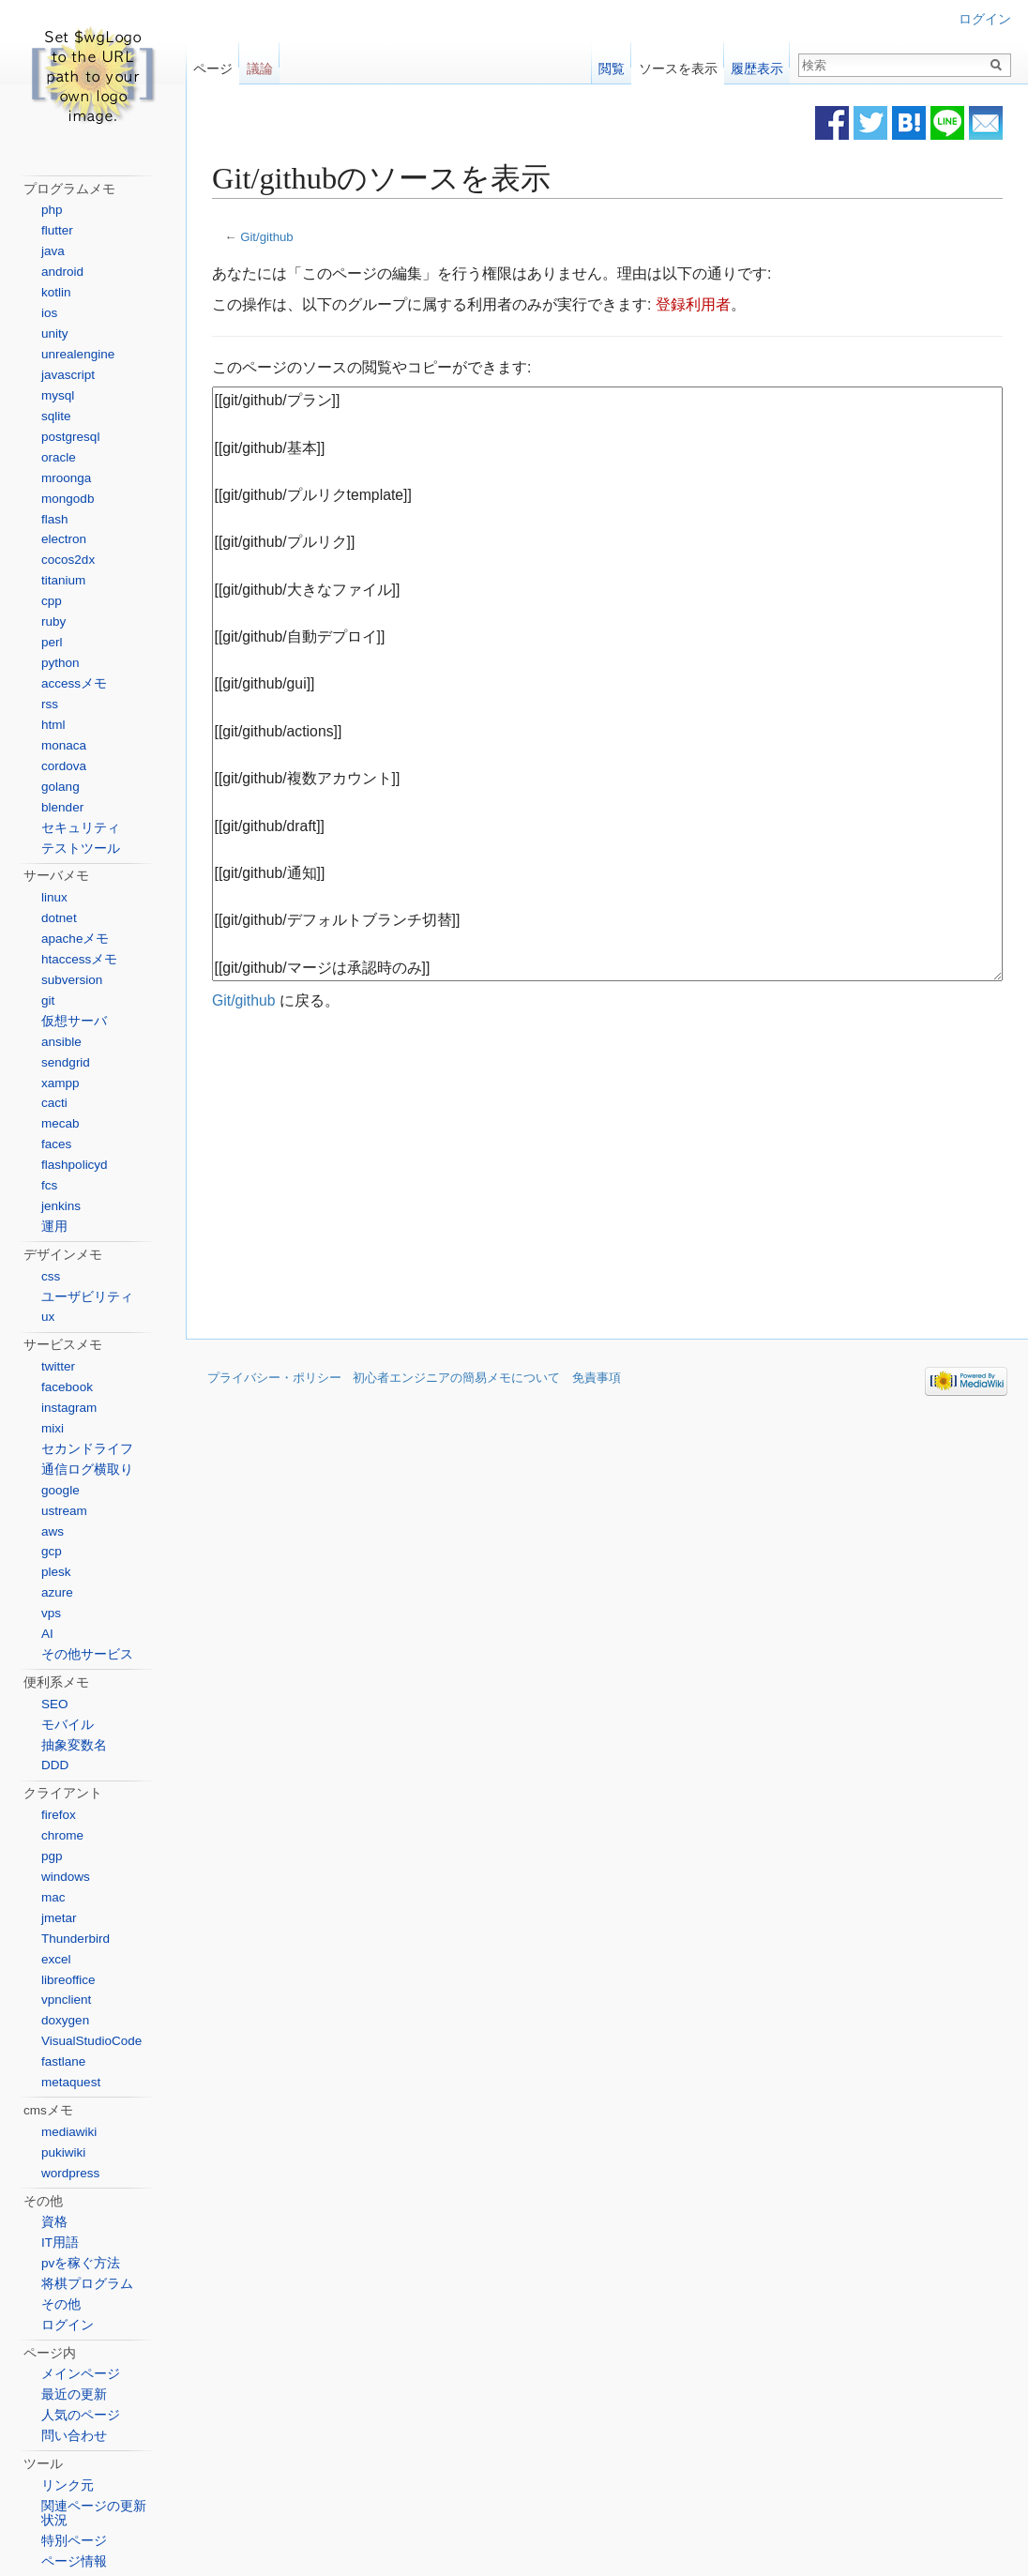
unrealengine (77, 354)
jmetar (59, 1918)
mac (53, 1897)
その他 (61, 2304)
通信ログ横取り (87, 1469)
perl (52, 642)
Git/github (267, 237)
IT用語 (60, 2242)
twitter (58, 1366)
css (50, 1276)
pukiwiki (63, 2152)
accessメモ (74, 683)
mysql (57, 395)
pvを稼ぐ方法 (80, 2263)
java (53, 251)
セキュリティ (80, 828)
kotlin (56, 292)
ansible (61, 1042)
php (52, 210)
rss (49, 704)
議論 (260, 64)
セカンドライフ (87, 1449)
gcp (51, 1551)
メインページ (80, 2374)
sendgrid (65, 1062)
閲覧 (611, 64)
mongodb (67, 499)
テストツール (80, 848)
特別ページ (74, 2541)
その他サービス (87, 1654)
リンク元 (67, 2485)
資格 (54, 2222)
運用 (54, 1227)
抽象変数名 (74, 1745)
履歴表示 (757, 64)
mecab (60, 1123)
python (60, 663)
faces (56, 1144)
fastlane (63, 2061)
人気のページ (80, 2415)
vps (51, 1613)
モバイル (67, 1725)
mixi (52, 1428)
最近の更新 (74, 2394)
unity (54, 333)
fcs (49, 1185)
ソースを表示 (678, 64)
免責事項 (596, 1378)
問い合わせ (74, 2436)
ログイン (985, 19)
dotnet (59, 918)
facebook (67, 1387)
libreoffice (68, 1980)
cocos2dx (68, 560)
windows (65, 1877)
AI (47, 1634)
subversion (71, 980)
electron (63, 539)
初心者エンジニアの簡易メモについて (456, 1378)
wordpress (70, 2173)
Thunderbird (75, 1939)
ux (47, 1317)
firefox (58, 1815)
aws (52, 1531)
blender (62, 807)
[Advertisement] (450, 1175)
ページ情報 (74, 2561)
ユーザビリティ (87, 1297)
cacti (54, 1103)
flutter (57, 230)
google (60, 1490)
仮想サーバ (74, 1021)
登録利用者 (693, 304)
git (47, 1000)
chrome (62, 1835)
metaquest (70, 2082)
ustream (64, 1511)
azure (57, 1592)
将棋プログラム (87, 2284)
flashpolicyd (74, 1165)
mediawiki (69, 2132)
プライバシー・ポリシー (274, 1378)
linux (54, 897)
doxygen (65, 2020)
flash (54, 519)
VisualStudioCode (91, 2041)
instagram (69, 1408)
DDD (54, 1765)
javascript (68, 375)
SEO (54, 1704)
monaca (63, 745)
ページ (213, 64)
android (62, 272)
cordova (63, 766)
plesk (56, 1572)
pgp (52, 1856)
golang (60, 787)
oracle (58, 457)
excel (56, 1959)
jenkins (61, 1206)
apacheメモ (75, 939)
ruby (53, 621)
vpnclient (66, 2000)
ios (49, 313)
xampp (60, 1083)
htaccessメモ (79, 959)
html (53, 725)
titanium (63, 580)
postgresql (70, 437)
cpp (51, 601)
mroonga (66, 478)
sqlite (56, 416)
